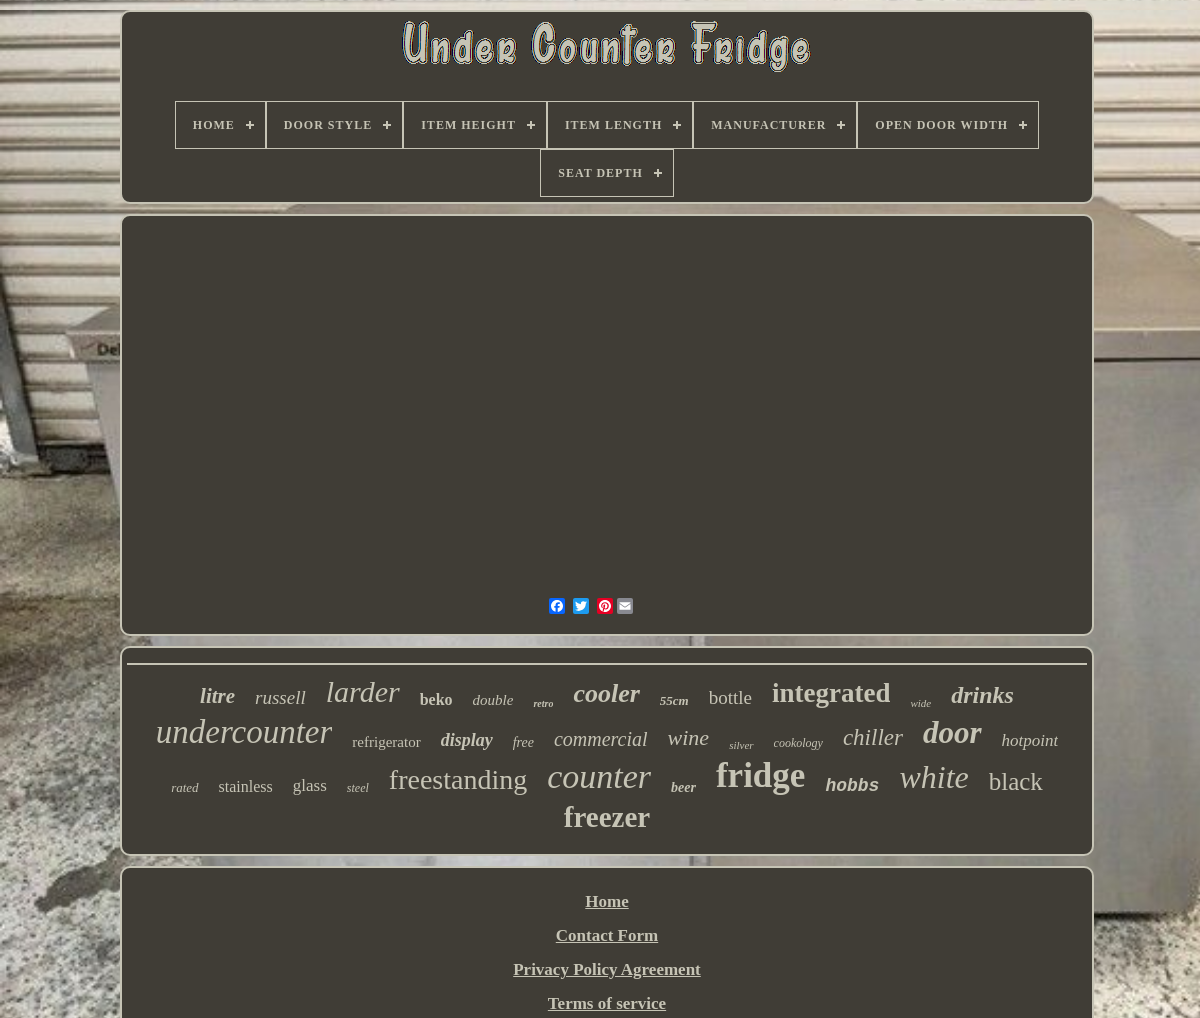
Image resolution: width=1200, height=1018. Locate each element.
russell (280, 697)
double (493, 700)
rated (184, 787)
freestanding (458, 779)
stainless (246, 786)
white (933, 777)
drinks (982, 695)
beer (683, 787)
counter (599, 776)
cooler (606, 693)
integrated (831, 693)
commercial (601, 739)
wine (689, 737)
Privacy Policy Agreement (607, 969)
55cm (674, 700)
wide (920, 703)
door (952, 732)
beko (436, 699)
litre (217, 696)
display (467, 740)
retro (543, 703)
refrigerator (386, 742)
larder (363, 691)
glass (310, 785)
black (1016, 781)
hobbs (852, 786)
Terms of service (607, 1003)
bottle (730, 697)
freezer (607, 817)
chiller (873, 737)
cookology (798, 743)
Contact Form (607, 935)
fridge (760, 775)
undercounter (244, 732)
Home (606, 901)
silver (741, 745)
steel (358, 788)
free (523, 742)
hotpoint (1030, 740)
